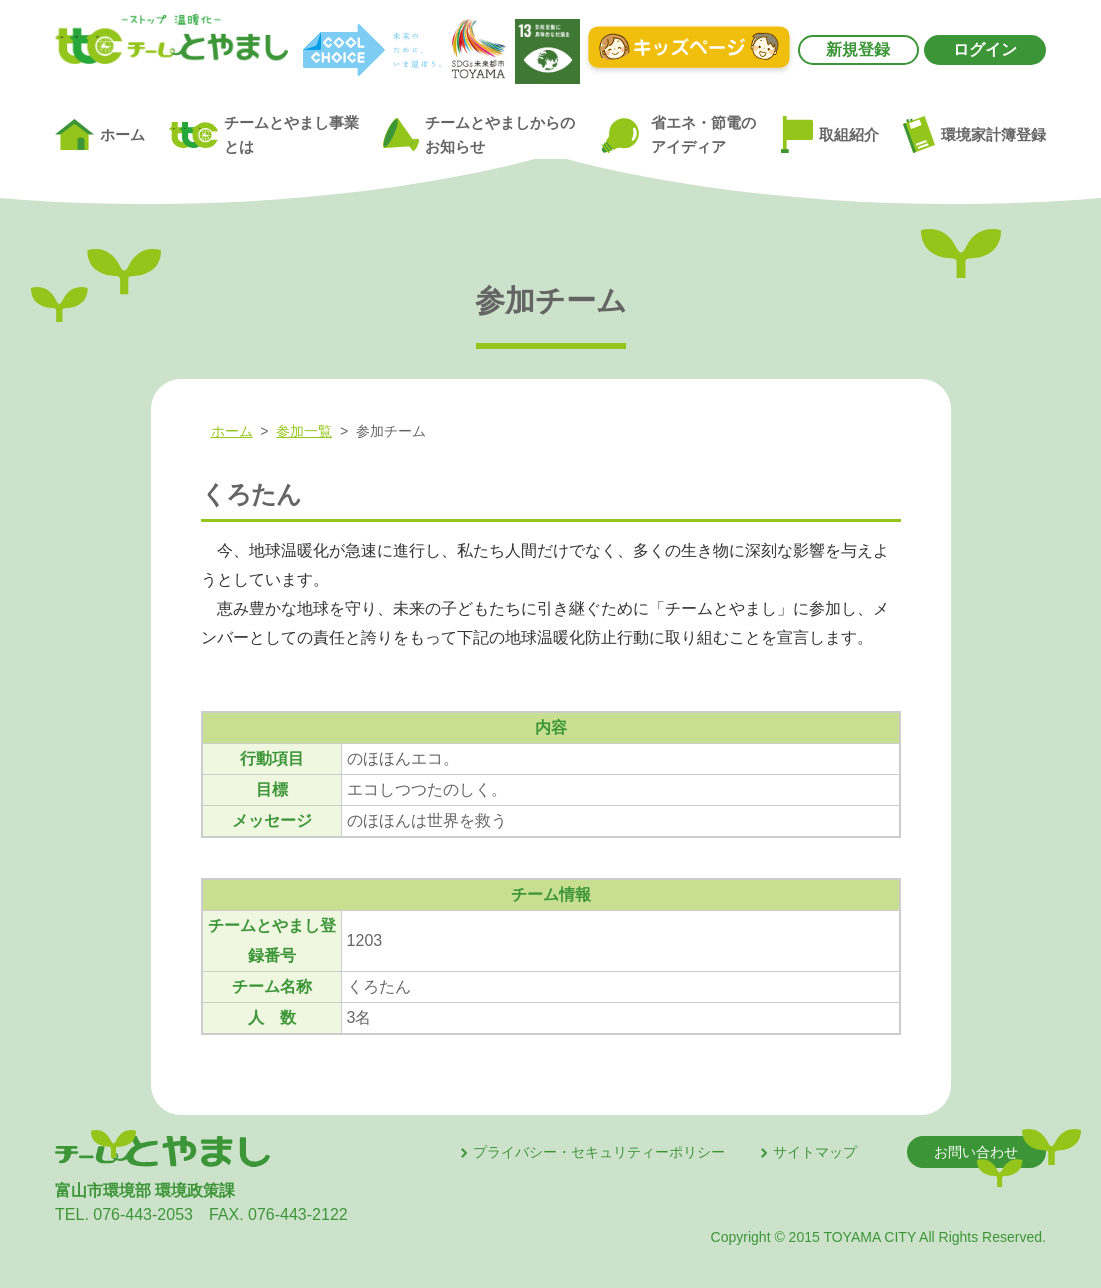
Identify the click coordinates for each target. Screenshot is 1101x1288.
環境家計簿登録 (974, 134)
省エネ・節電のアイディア (678, 134)
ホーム (100, 135)
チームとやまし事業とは (263, 135)
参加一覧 (304, 431)
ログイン (985, 49)
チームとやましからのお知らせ (479, 135)
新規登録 (858, 49)
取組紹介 (830, 135)
